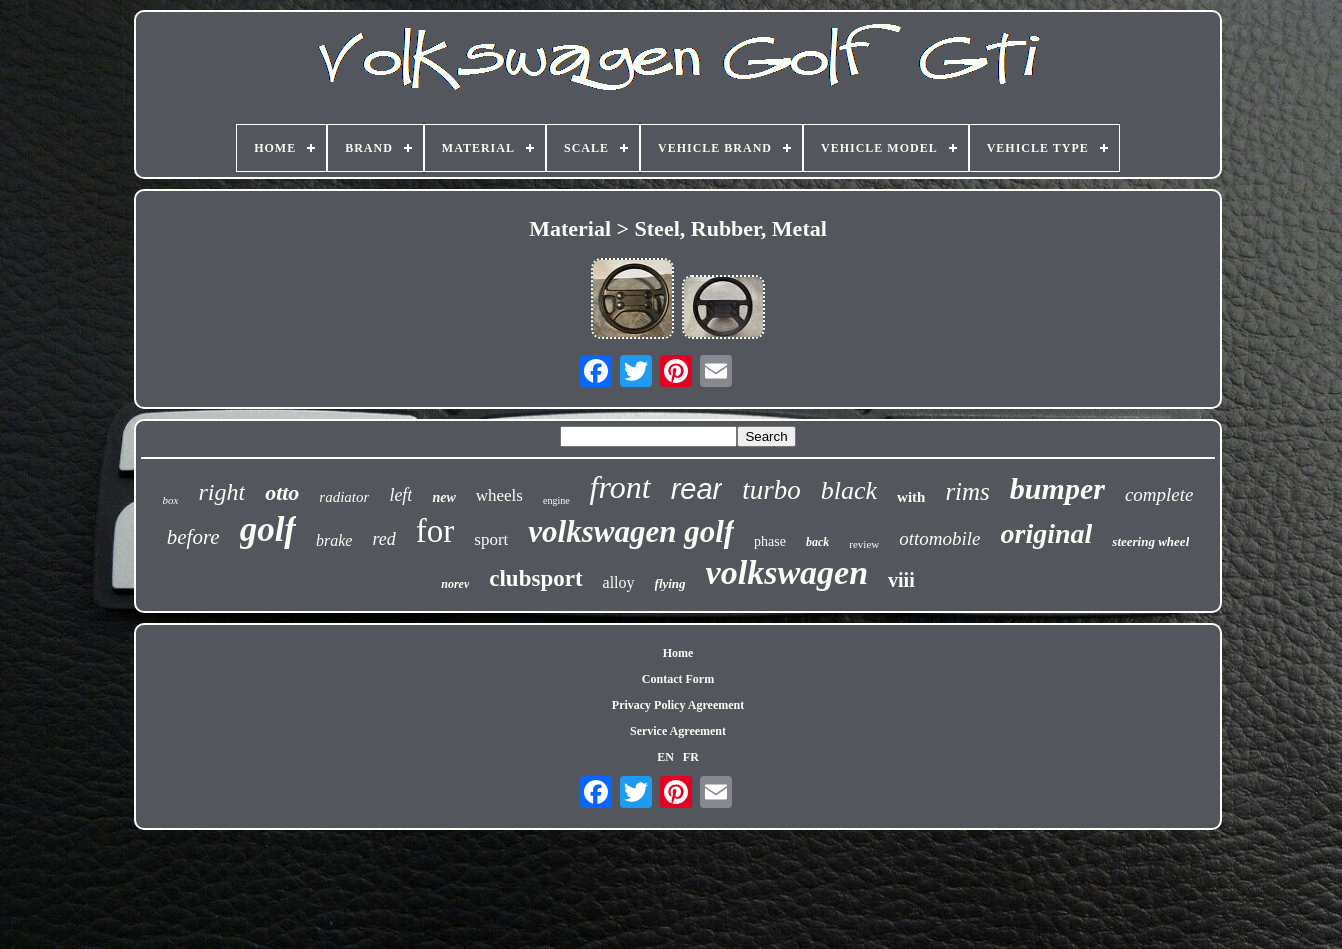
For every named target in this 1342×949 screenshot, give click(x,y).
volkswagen (787, 572)
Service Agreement (678, 731)
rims (967, 491)
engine (556, 500)
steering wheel (1150, 541)
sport (491, 539)
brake (334, 540)
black (849, 490)
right (221, 492)
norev (455, 584)
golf (268, 529)
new (443, 497)
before (193, 537)
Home (678, 653)
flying (670, 583)
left (400, 495)
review (864, 544)
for (435, 531)
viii (901, 580)
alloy (619, 582)
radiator (344, 497)
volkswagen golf (631, 531)
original (1047, 533)
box (171, 500)
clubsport (535, 578)
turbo (771, 490)
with (911, 497)
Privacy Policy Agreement (678, 705)
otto (282, 492)
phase (770, 541)
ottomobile (939, 538)
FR (691, 757)
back (817, 542)
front (620, 487)
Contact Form (678, 679)
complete (1159, 494)
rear (697, 489)
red (383, 539)
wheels (499, 495)
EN (665, 757)
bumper (1057, 488)
